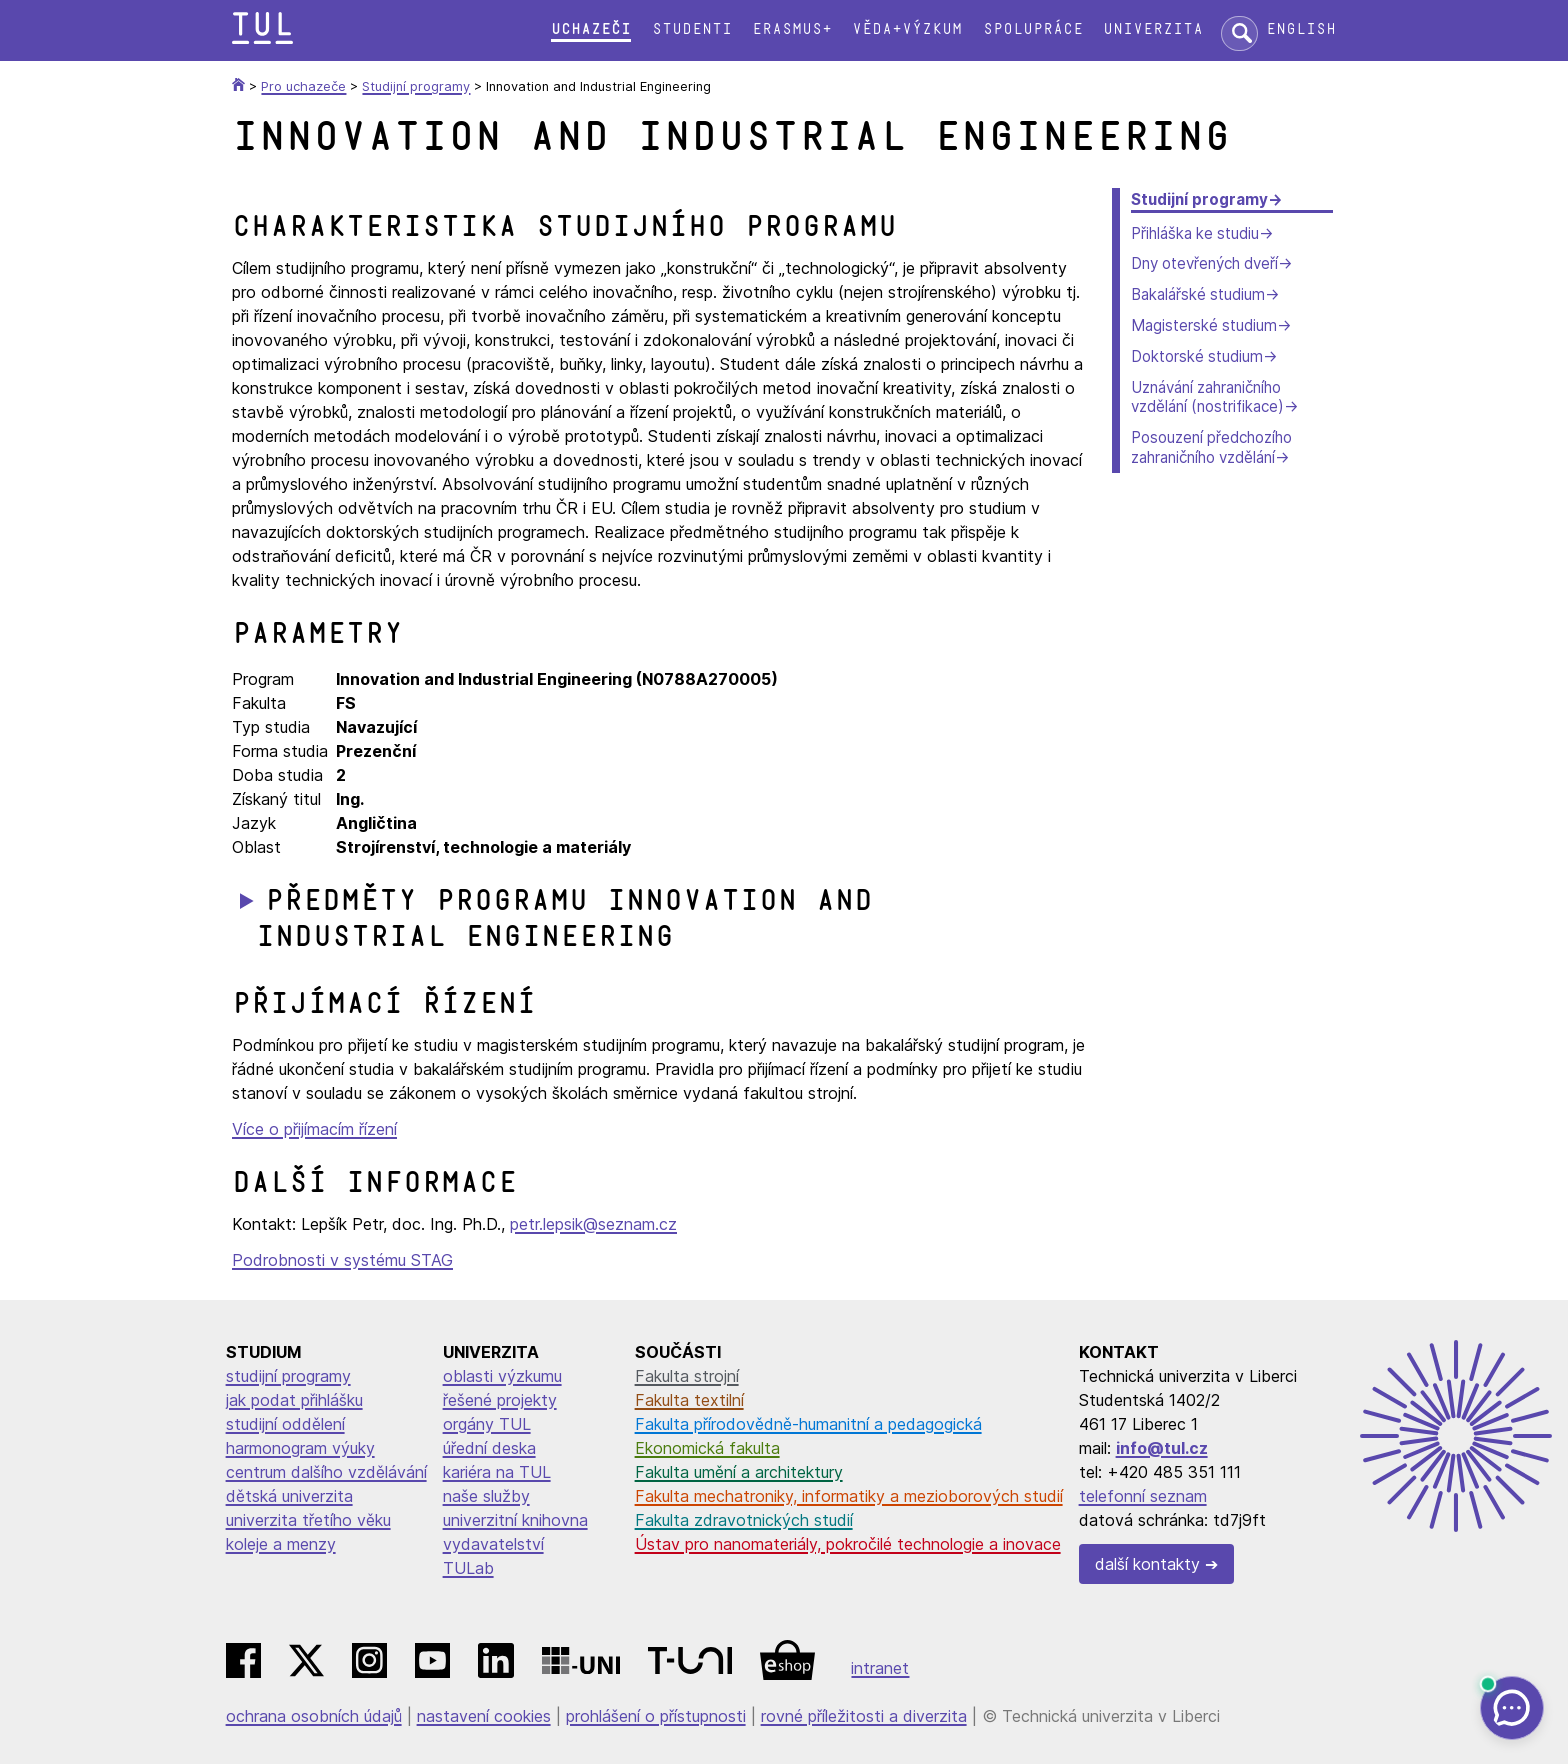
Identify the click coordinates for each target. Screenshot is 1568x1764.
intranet (880, 1668)
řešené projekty (500, 1400)
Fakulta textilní (689, 1400)
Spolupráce (1033, 29)
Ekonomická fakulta (707, 1448)
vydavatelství (493, 1544)
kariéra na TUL (497, 1472)
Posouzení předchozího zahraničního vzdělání (1211, 447)
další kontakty (1147, 1564)
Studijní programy (1199, 199)
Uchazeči (591, 29)
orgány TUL (487, 1424)
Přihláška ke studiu (1195, 233)
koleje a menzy (281, 1544)
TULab (468, 1568)
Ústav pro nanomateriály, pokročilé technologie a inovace (848, 1544)
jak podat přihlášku (294, 1400)
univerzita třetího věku (308, 1520)
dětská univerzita (289, 1496)
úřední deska (489, 1448)
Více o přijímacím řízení (314, 1129)
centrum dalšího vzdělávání (326, 1472)
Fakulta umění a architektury (739, 1472)
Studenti (692, 29)
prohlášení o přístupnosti (656, 1716)
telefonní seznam (1143, 1496)
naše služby (486, 1496)
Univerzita (1153, 29)
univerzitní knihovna (515, 1520)
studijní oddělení (285, 1424)
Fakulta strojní (687, 1376)
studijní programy (288, 1376)
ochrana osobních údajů (314, 1716)
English (1301, 29)
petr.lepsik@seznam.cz (593, 1224)
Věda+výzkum (907, 29)
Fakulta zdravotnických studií (744, 1520)
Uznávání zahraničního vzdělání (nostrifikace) (1207, 397)
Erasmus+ (792, 29)
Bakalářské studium (1198, 294)
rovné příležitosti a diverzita (864, 1716)
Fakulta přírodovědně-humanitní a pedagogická (808, 1424)
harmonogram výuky (300, 1448)
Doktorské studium (1197, 356)
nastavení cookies (484, 1716)
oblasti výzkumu (502, 1376)
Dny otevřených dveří (1204, 263)
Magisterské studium (1204, 325)
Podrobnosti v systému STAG (342, 1260)
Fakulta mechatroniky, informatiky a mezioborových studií (849, 1496)
